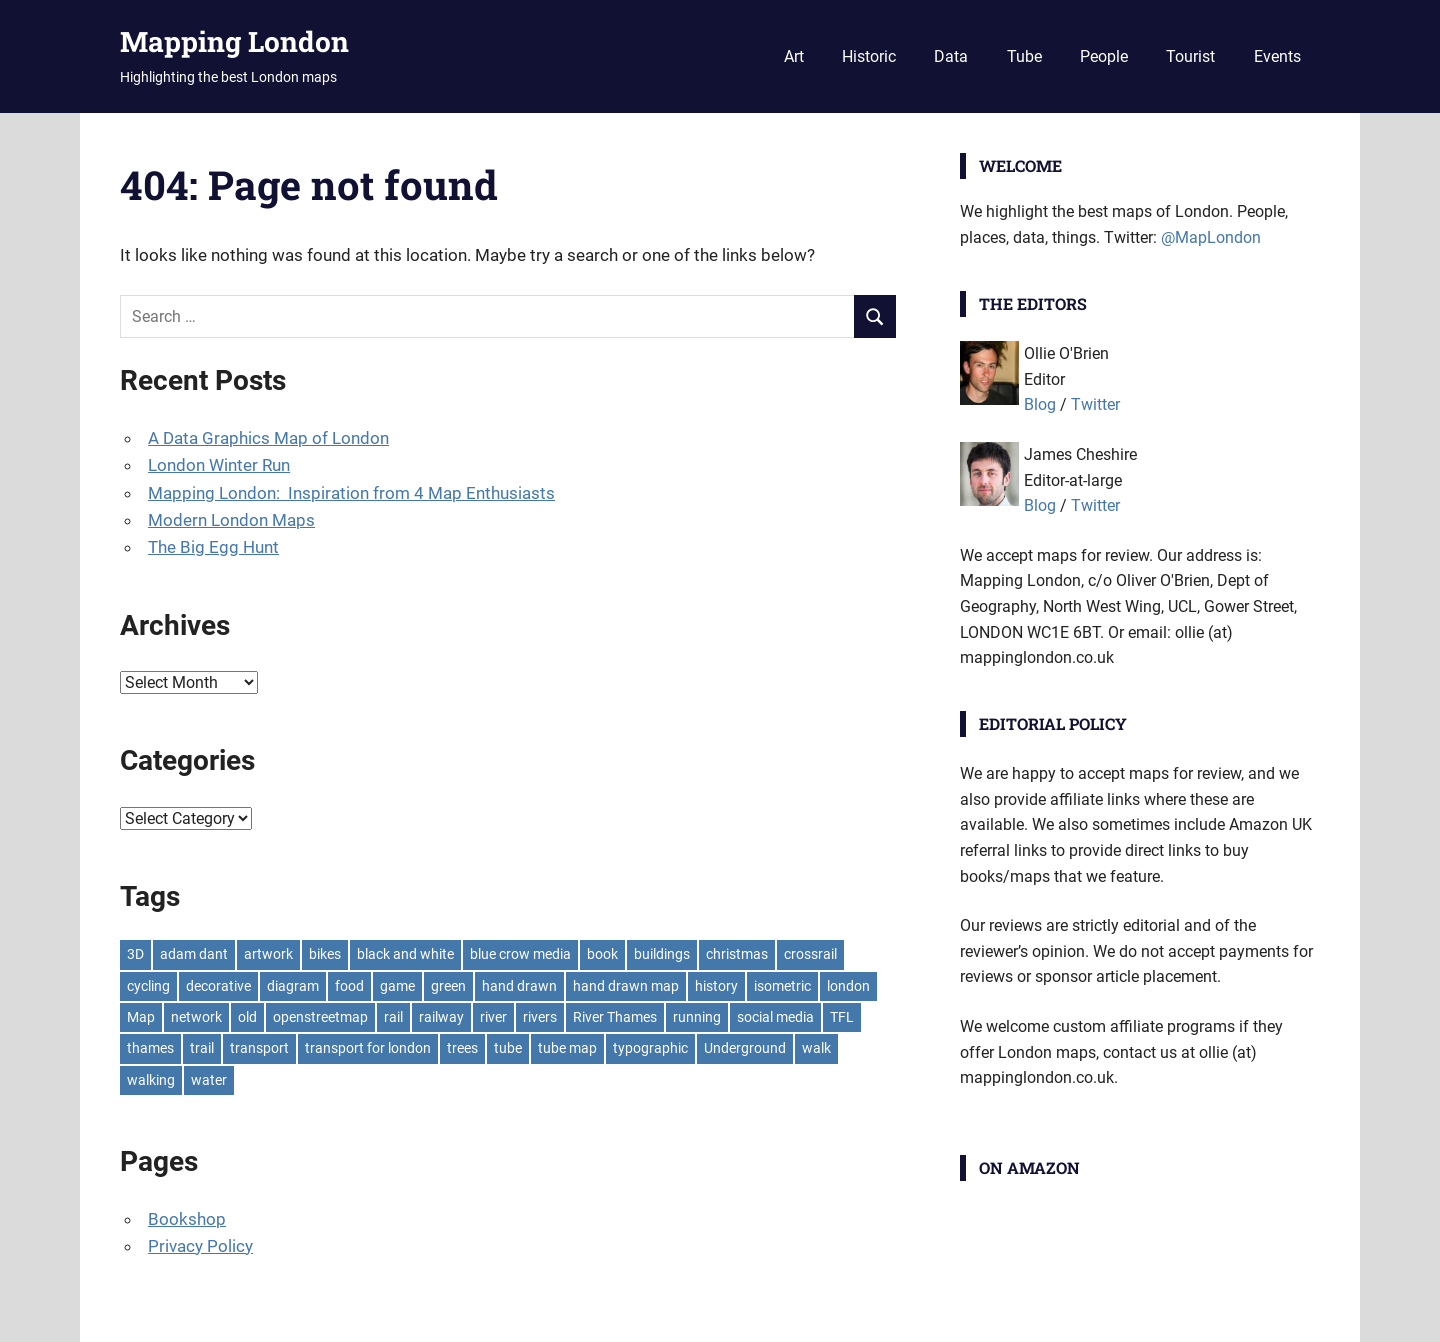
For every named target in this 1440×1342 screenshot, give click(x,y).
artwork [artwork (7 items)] (268, 954)
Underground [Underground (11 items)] (745, 1048)
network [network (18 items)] (196, 1017)
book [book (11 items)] (602, 954)
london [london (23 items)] (848, 986)
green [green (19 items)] (448, 986)
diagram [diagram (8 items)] (293, 986)
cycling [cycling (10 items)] (148, 986)
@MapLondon (1211, 237)
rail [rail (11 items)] (393, 1017)
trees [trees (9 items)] (462, 1048)
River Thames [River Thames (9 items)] (615, 1017)
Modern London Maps (231, 520)
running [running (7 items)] (697, 1017)
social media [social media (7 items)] (775, 1017)
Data (951, 56)
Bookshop (187, 1219)
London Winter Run (219, 465)
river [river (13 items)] (493, 1017)
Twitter (1095, 404)
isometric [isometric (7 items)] (782, 986)
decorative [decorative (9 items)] (218, 986)
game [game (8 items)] (397, 986)
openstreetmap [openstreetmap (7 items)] (320, 1017)
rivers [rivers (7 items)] (540, 1017)
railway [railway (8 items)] (441, 1017)
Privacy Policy (200, 1246)
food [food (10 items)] (349, 986)
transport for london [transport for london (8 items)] (368, 1048)
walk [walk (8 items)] (816, 1048)
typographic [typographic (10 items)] (650, 1048)
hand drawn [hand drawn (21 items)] (519, 986)
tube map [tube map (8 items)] (567, 1048)
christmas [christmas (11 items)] (737, 954)
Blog (1040, 404)
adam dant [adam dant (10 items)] (194, 954)
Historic (869, 56)
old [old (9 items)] (247, 1017)
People (1104, 56)
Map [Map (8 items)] (141, 1017)
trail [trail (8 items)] (202, 1048)
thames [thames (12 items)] (150, 1048)
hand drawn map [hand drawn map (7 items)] (626, 986)
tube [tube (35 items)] (508, 1048)
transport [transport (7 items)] (259, 1048)
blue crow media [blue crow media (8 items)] (520, 954)
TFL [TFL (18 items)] (842, 1017)
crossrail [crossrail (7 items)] (810, 954)
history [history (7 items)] (716, 986)
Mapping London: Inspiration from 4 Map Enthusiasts (351, 493)
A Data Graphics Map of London (268, 438)
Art (794, 56)
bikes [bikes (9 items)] (325, 954)
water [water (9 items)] (209, 1080)
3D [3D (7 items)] (135, 954)
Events (1277, 56)
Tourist (1190, 56)
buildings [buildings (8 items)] (662, 954)
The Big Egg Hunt (213, 547)
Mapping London (234, 41)
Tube (1024, 56)
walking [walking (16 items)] (151, 1080)
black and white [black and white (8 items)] (405, 954)
